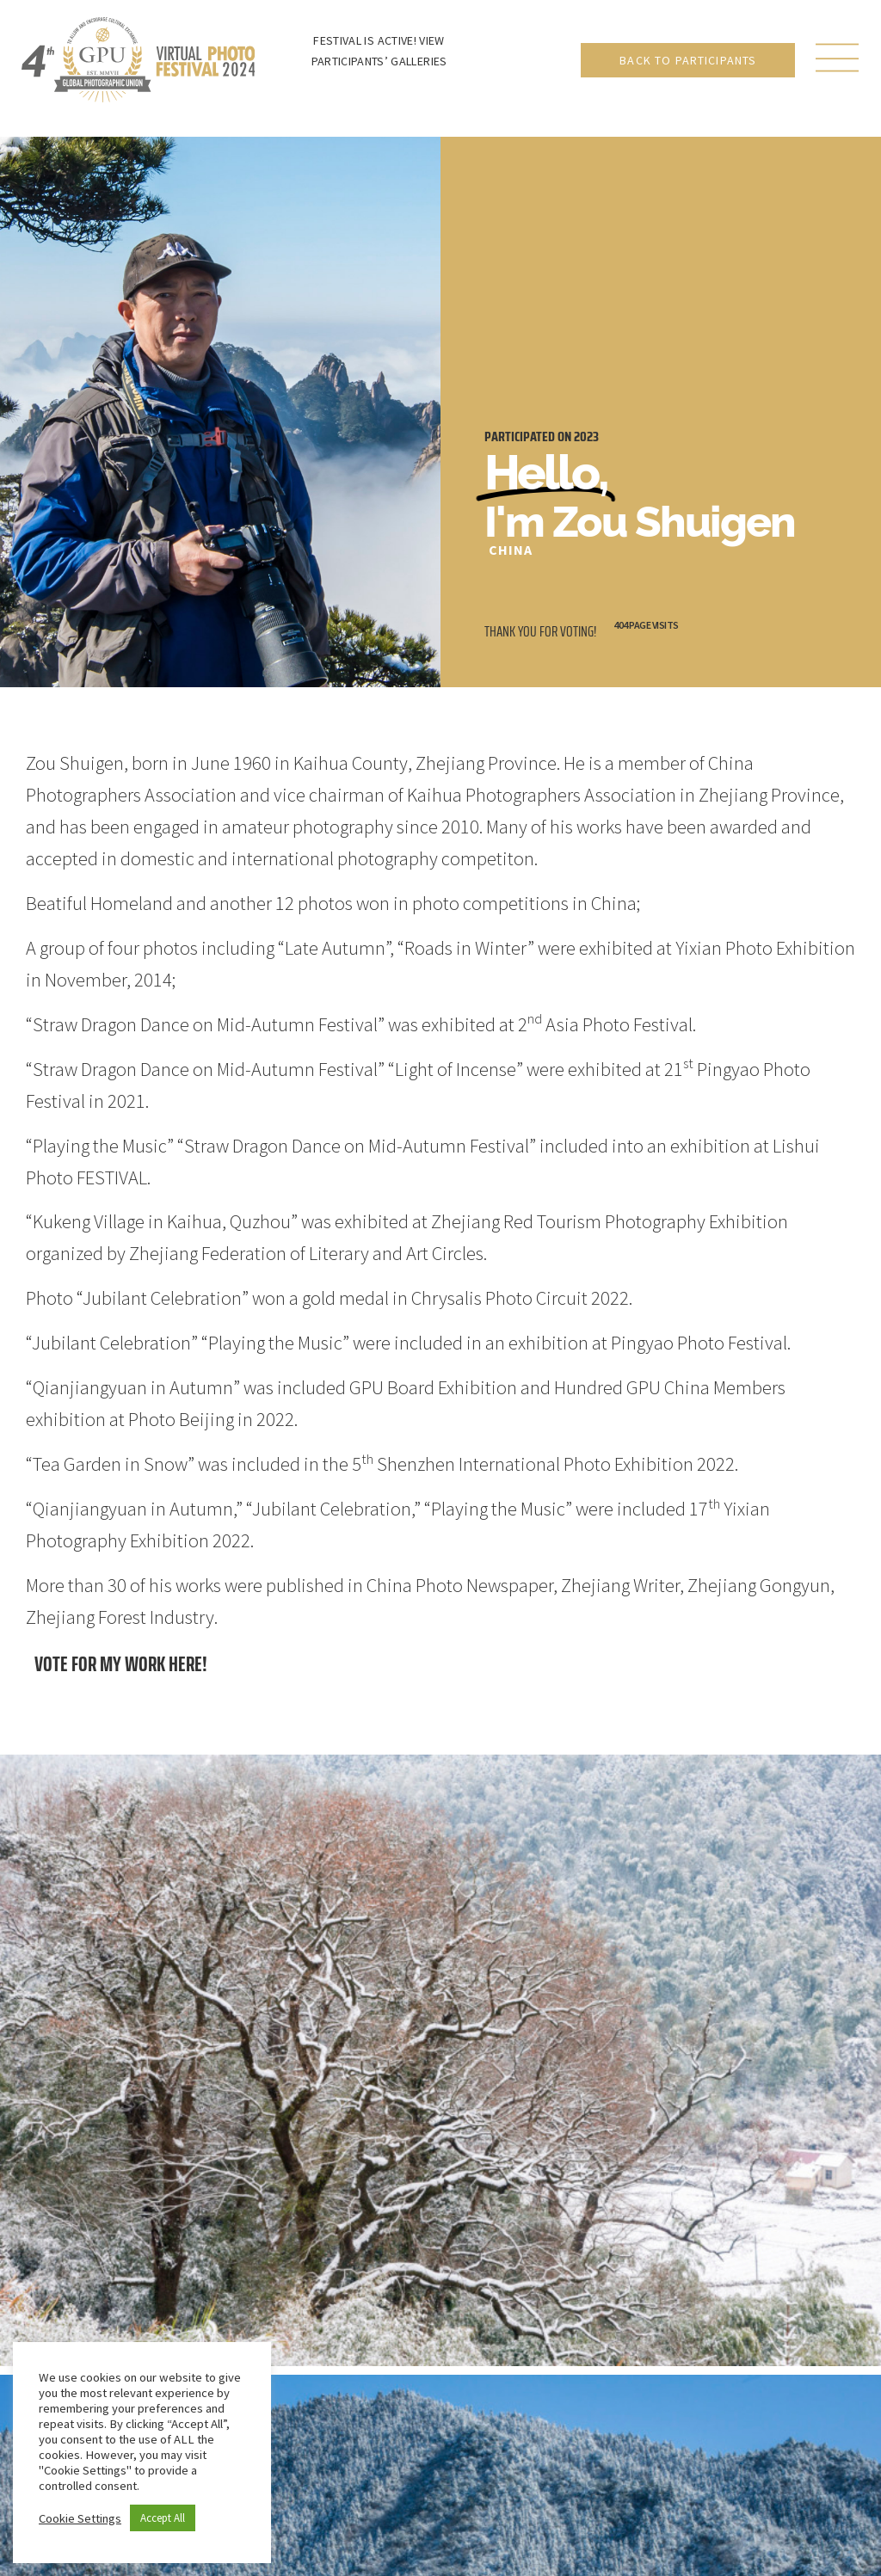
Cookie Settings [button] (80, 2518)
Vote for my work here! (120, 1664)
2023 (586, 436)
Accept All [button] (162, 2518)
